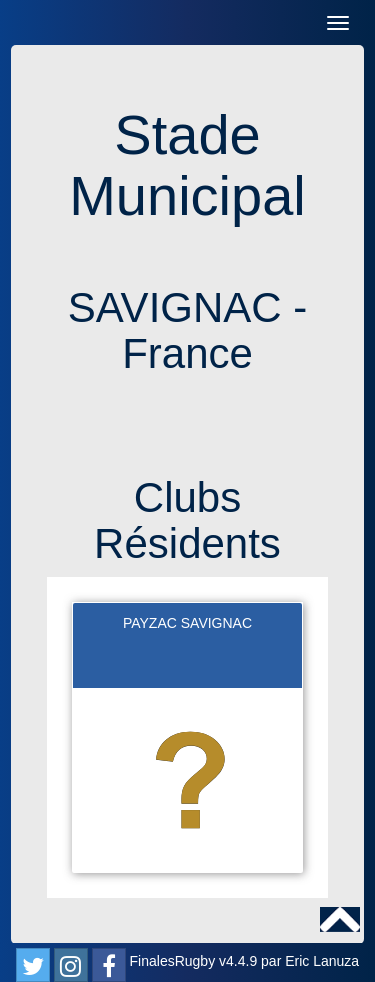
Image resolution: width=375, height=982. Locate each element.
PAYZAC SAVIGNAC (187, 623)
